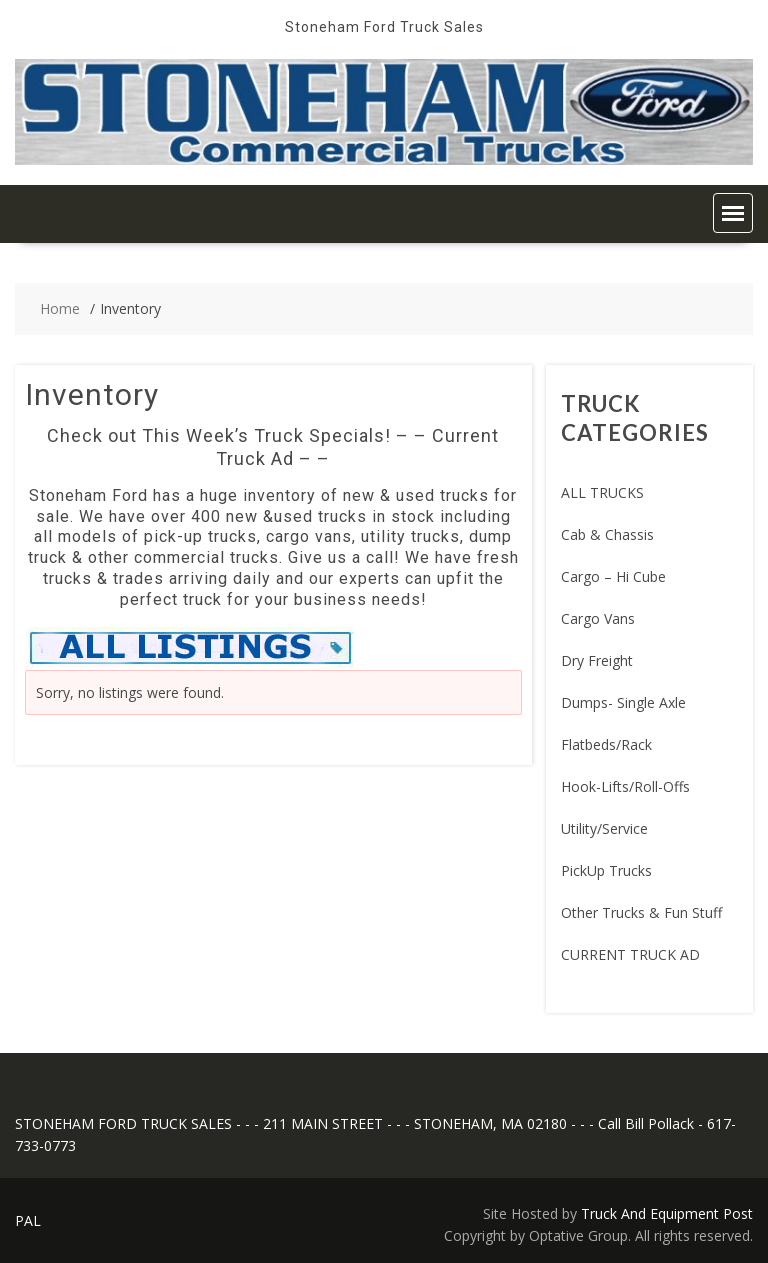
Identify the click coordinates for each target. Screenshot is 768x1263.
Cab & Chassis (607, 534)
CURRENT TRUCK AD (630, 954)
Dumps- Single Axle (623, 702)
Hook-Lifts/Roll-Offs (625, 786)
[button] (733, 213)
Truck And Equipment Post (667, 1213)
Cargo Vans (598, 618)
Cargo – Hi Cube (613, 576)
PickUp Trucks (606, 870)
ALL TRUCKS (602, 492)
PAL (28, 1220)
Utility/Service (604, 828)
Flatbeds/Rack (606, 744)
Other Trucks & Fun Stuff (641, 912)
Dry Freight (597, 660)
